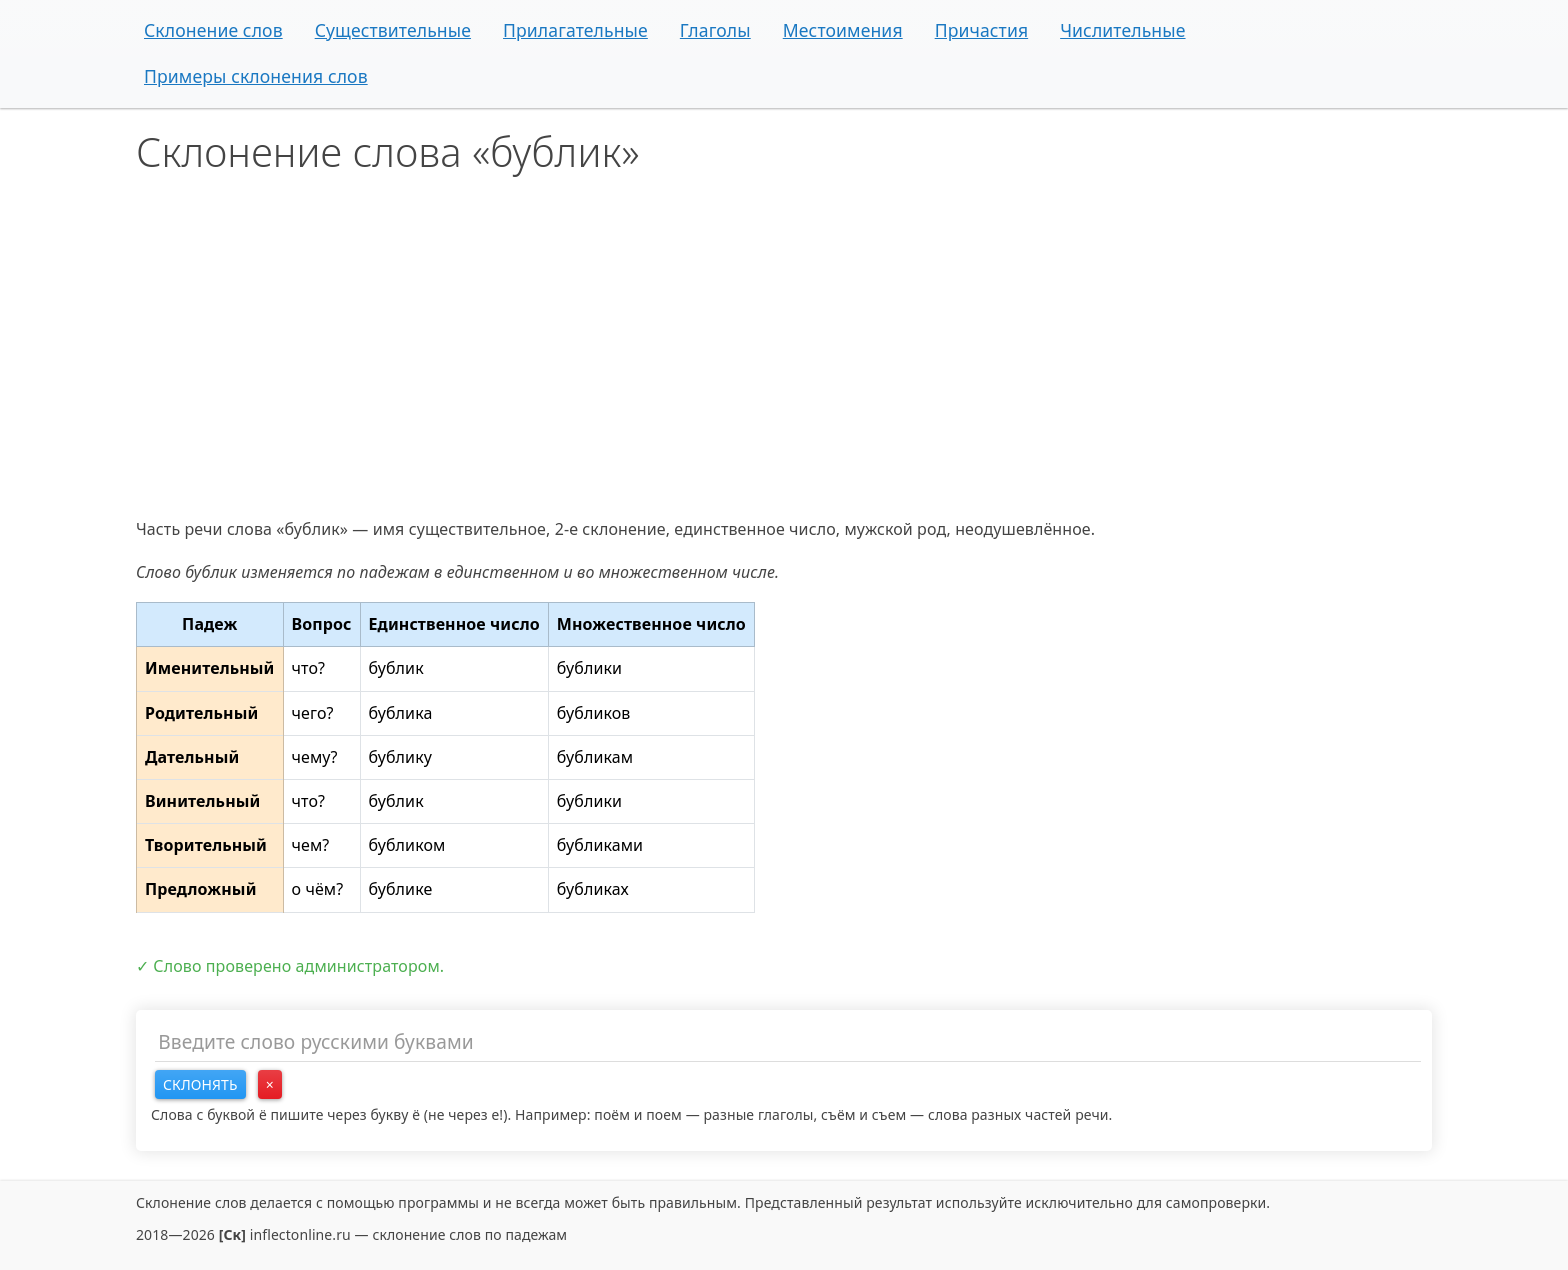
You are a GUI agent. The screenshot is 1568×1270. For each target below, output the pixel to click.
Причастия (982, 30)
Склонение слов (213, 30)
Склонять (200, 1084)
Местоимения (843, 30)
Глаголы (715, 30)
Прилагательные (575, 30)
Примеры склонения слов (256, 76)
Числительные (1122, 30)
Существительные (393, 30)
